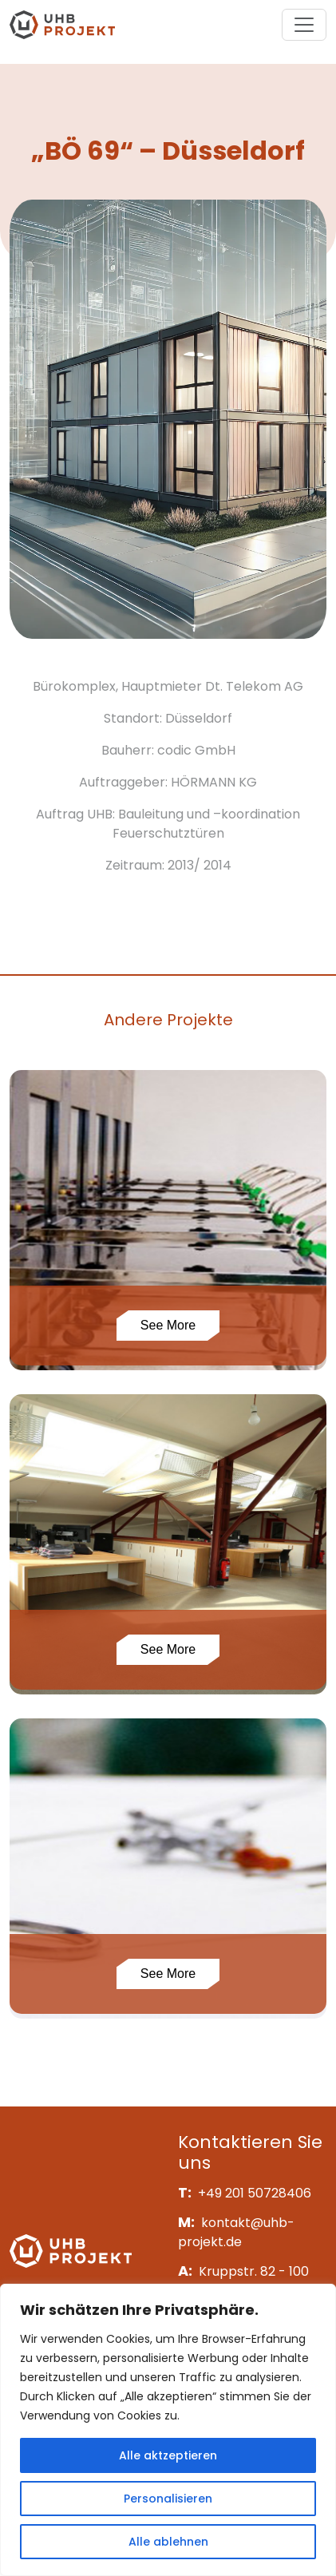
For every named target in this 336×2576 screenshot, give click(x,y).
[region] (168, 2430)
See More (168, 1325)
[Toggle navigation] (304, 25)
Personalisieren (168, 2499)
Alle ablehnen (168, 2542)
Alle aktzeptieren (168, 2455)
